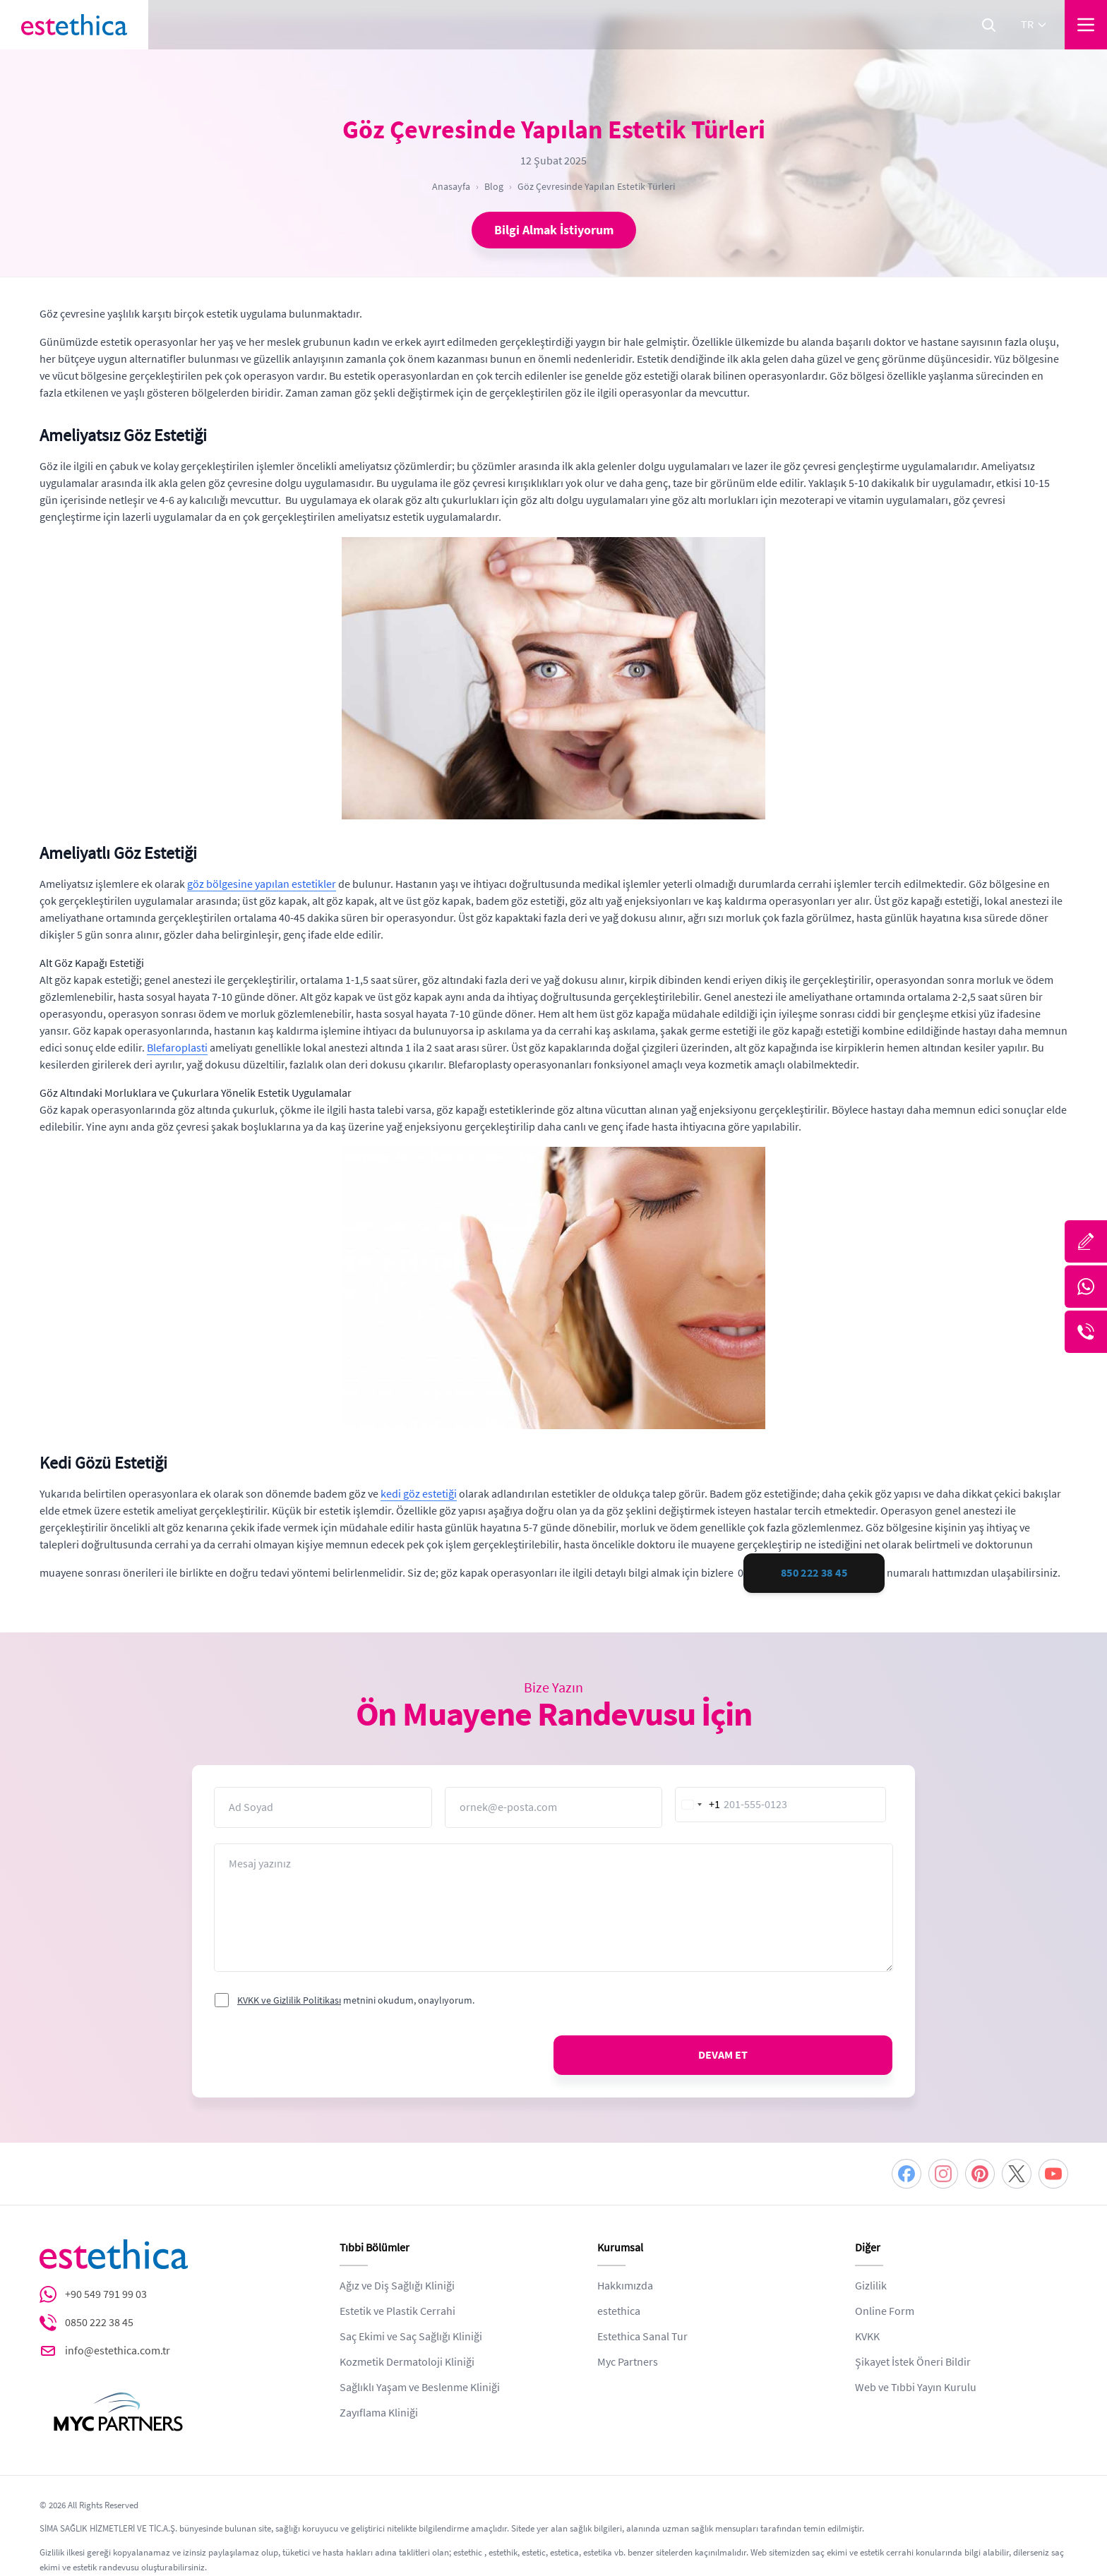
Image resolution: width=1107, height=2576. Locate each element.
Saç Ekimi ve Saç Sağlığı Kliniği (411, 2336)
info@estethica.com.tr (117, 2351)
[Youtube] (1053, 2174)
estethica (618, 2311)
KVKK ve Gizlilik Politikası (289, 2000)
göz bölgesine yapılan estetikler (261, 884)
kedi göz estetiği (419, 1494)
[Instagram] (943, 2174)
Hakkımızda (625, 2286)
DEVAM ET (723, 2055)
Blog (493, 186)
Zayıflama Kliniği (379, 2413)
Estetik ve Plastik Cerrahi (397, 2311)
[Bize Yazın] (1086, 1241)
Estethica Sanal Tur (642, 2336)
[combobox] (698, 1804)
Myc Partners (627, 2362)
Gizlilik (871, 2286)
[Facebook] (906, 2174)
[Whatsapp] (1086, 1286)
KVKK (867, 2336)
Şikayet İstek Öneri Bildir (913, 2362)
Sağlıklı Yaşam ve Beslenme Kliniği (420, 2387)
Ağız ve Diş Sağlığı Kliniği (397, 2286)
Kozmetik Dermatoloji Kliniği (407, 2362)
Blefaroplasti (177, 1048)
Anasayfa (451, 186)
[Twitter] (1017, 2174)
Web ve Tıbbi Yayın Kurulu (915, 2387)
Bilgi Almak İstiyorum (554, 230)
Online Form (884, 2311)
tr (1034, 24)
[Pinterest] (980, 2174)
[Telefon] (1086, 1332)
